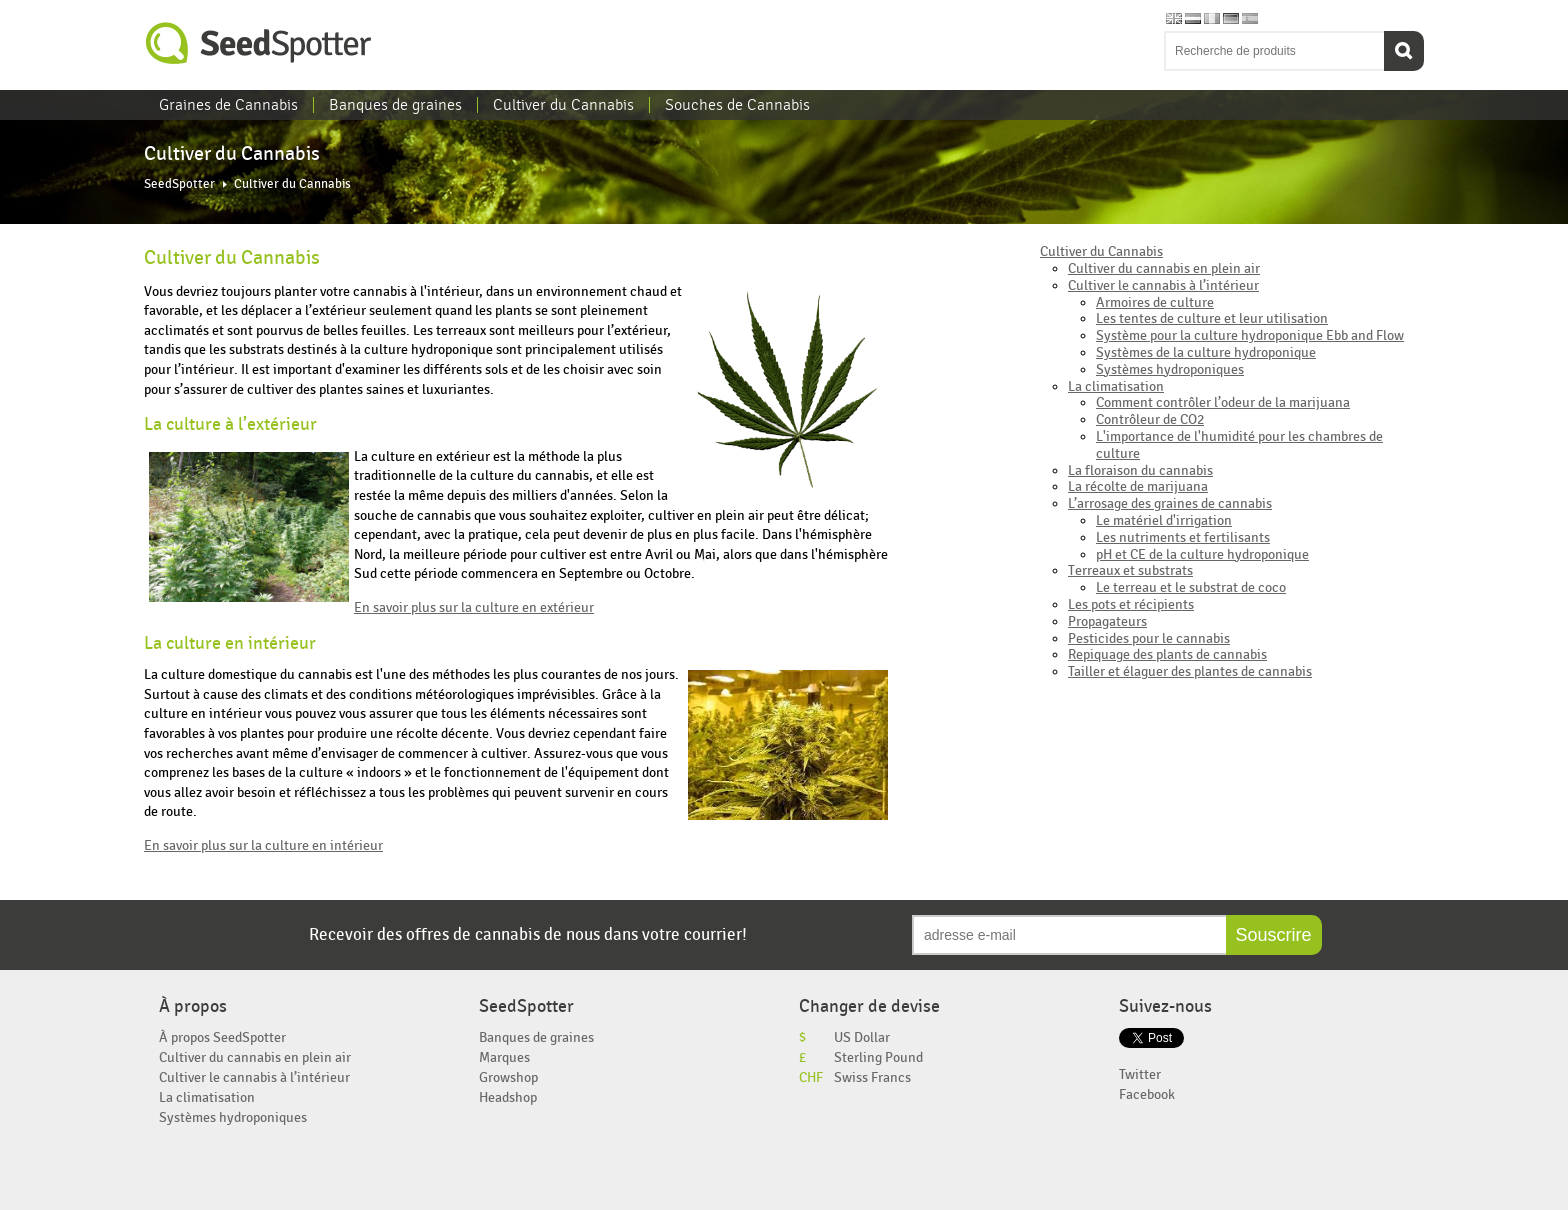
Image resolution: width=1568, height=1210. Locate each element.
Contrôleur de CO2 (1150, 419)
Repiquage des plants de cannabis (1167, 654)
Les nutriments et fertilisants (1183, 537)
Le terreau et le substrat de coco (1191, 587)
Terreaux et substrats (1130, 570)
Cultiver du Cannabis (563, 105)
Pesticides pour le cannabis (1149, 638)
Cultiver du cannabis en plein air (1164, 268)
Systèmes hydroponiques (1170, 369)
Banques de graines (395, 105)
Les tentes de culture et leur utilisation (1212, 318)
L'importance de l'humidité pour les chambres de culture (1239, 445)
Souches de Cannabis (737, 105)
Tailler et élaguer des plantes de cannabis (1190, 671)
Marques (504, 1057)
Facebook (1147, 1094)
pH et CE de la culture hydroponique (1202, 554)
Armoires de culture (1155, 302)
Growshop (508, 1077)
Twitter (1140, 1074)
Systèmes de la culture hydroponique (1206, 352)
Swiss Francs (872, 1077)
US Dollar (862, 1037)
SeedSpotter (259, 43)
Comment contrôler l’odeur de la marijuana (1223, 402)
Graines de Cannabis (228, 105)
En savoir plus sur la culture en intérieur (263, 845)
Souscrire (1274, 935)
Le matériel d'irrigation (1164, 520)
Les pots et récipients (1131, 604)
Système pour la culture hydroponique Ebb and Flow (1250, 335)
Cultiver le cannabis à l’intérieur (1163, 285)
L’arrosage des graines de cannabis (1170, 503)
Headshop (508, 1097)
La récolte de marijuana (1138, 486)
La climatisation (1116, 386)
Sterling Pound (878, 1057)
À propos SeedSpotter (222, 1037)
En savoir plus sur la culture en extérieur (474, 607)
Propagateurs (1107, 621)
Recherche (1404, 51)
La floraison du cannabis (1140, 470)
